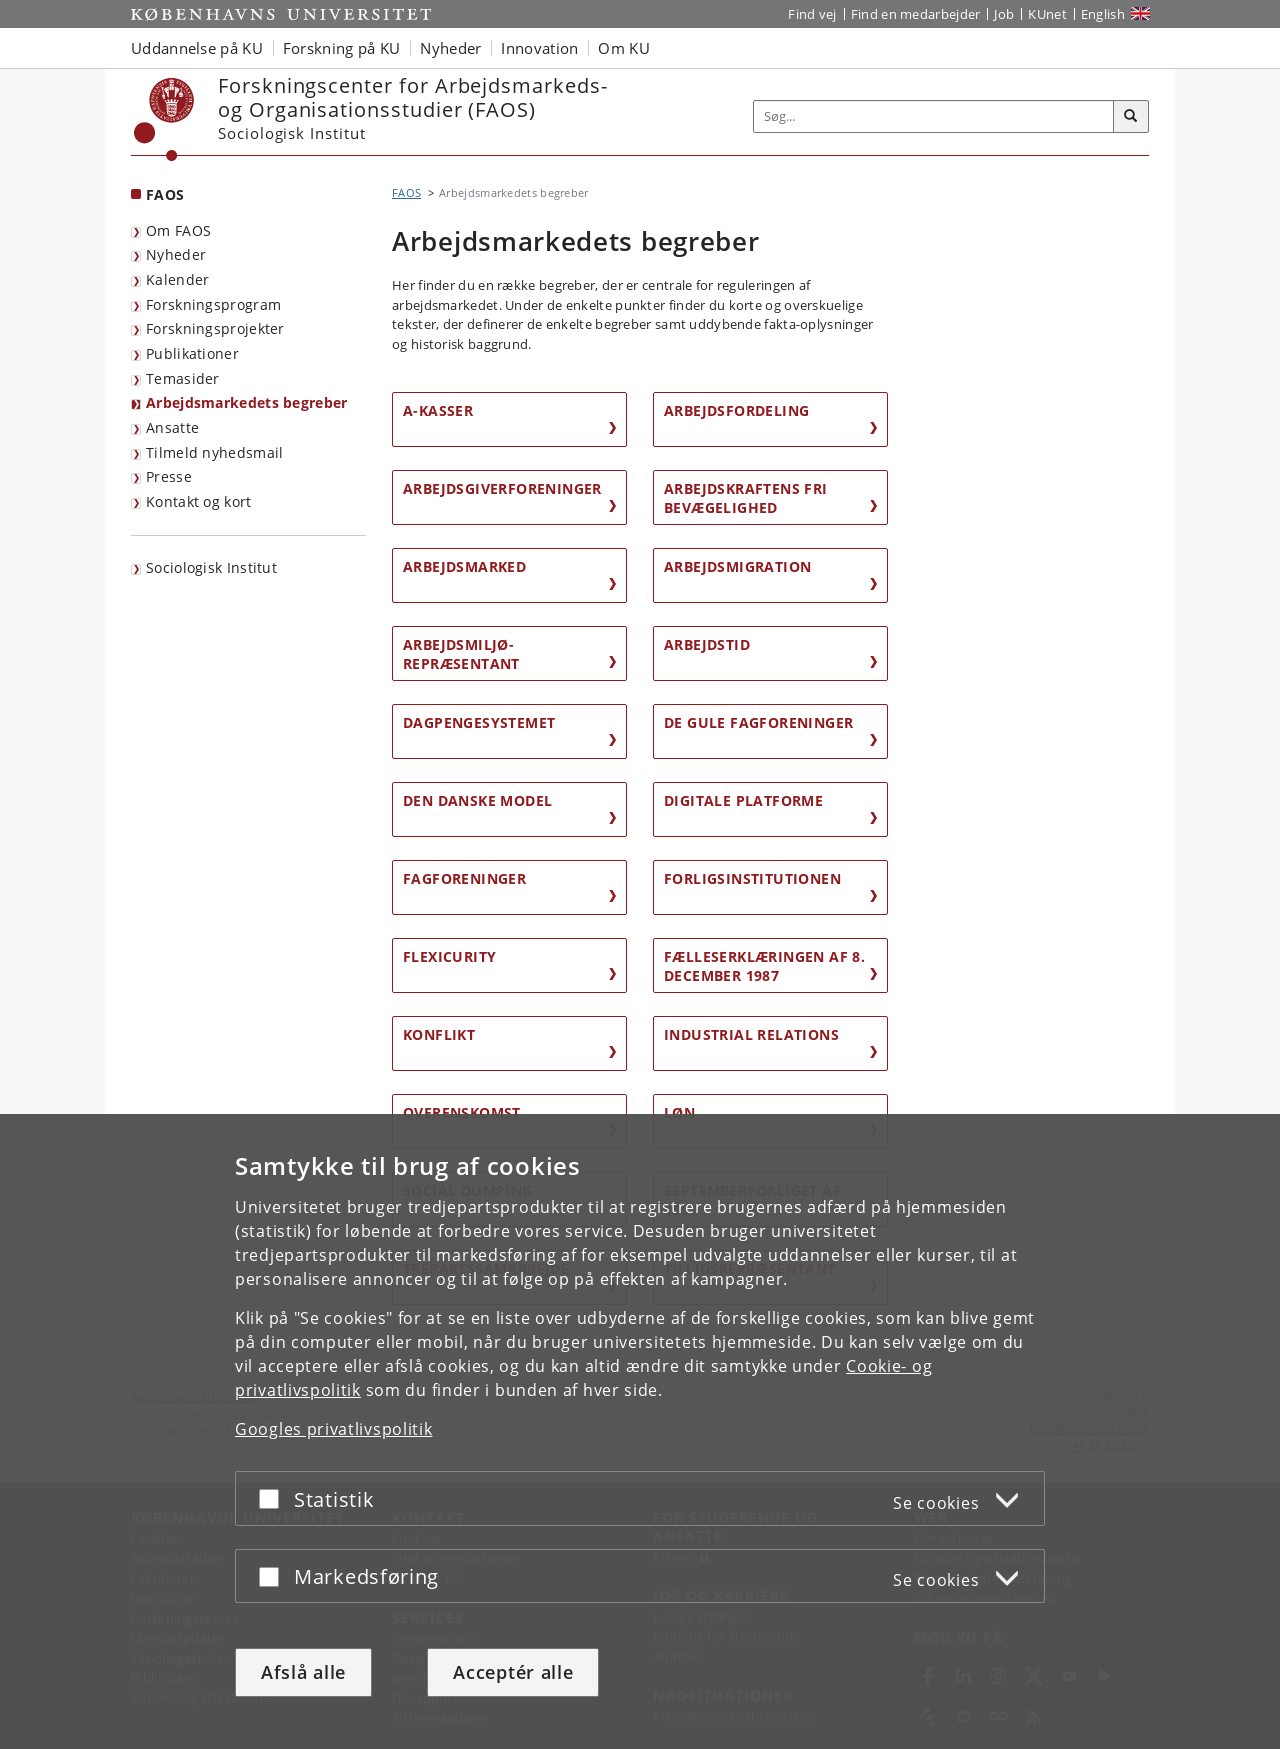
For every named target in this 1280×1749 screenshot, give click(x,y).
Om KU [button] (624, 48)
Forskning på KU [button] (342, 48)
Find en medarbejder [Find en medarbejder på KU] (916, 14)
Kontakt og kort (199, 501)
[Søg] (1131, 117)
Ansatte (172, 427)
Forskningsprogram (213, 304)
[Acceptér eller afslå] (274, 1498)
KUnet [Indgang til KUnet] (1047, 14)
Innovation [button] (539, 48)
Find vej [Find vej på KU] (812, 14)
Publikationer (192, 353)
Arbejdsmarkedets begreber (247, 402)
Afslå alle (303, 1672)
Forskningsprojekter (215, 328)
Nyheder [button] (450, 48)
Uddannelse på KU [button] (197, 48)
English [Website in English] (1103, 14)
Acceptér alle (513, 1672)
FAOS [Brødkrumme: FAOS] (406, 192)
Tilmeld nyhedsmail (214, 452)
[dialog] (640, 1431)
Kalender (177, 279)
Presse (169, 476)
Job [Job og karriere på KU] (1004, 14)
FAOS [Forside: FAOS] (165, 194)
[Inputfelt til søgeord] (934, 116)
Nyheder (176, 254)
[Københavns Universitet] (164, 119)
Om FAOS (178, 230)
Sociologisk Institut (211, 567)
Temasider (183, 378)
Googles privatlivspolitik (334, 1429)
